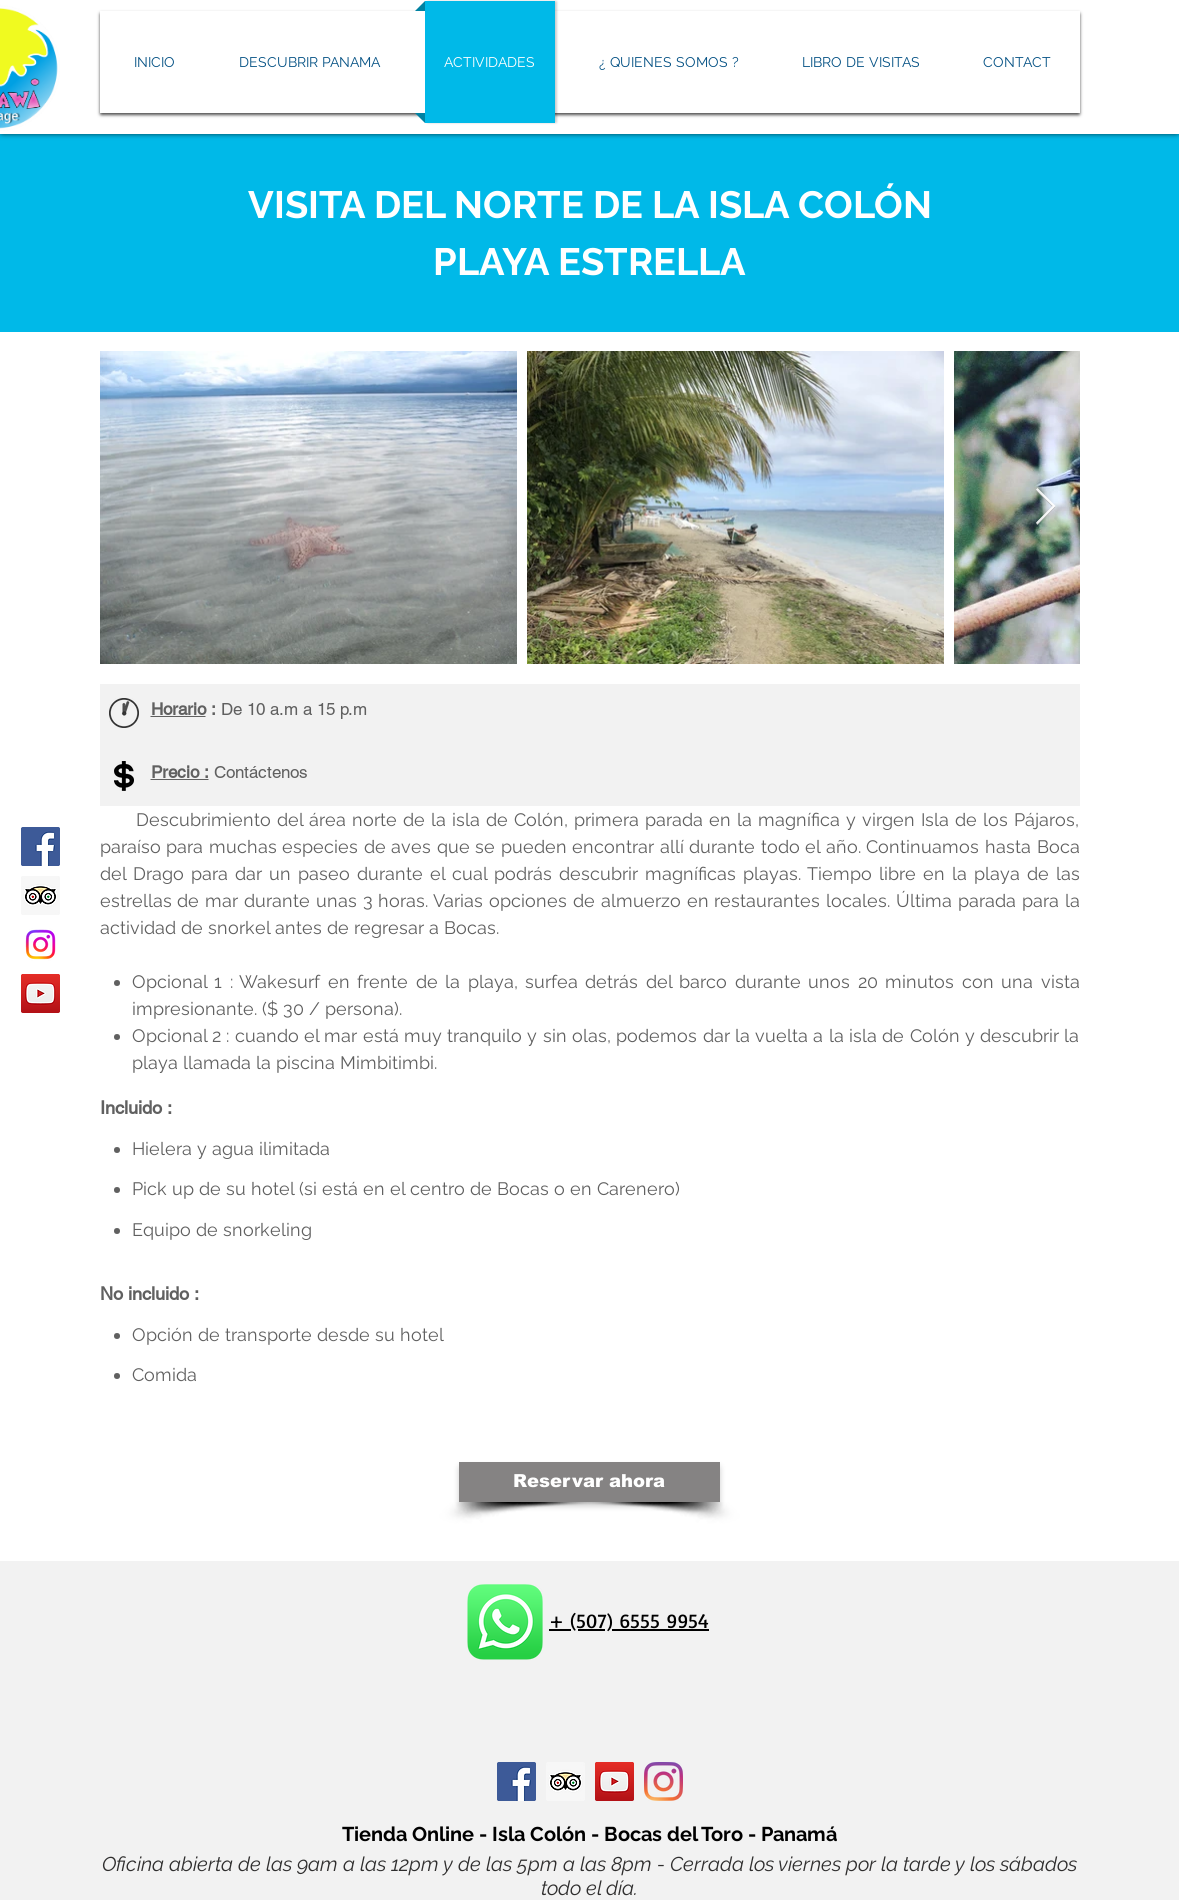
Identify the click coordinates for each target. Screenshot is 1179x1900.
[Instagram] (40, 944)
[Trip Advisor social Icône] (565, 1781)
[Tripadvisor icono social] (40, 895)
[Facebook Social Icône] (516, 1781)
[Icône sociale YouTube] (614, 1781)
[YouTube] (40, 993)
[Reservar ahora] (589, 1482)
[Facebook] (40, 846)
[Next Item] (1045, 507)
